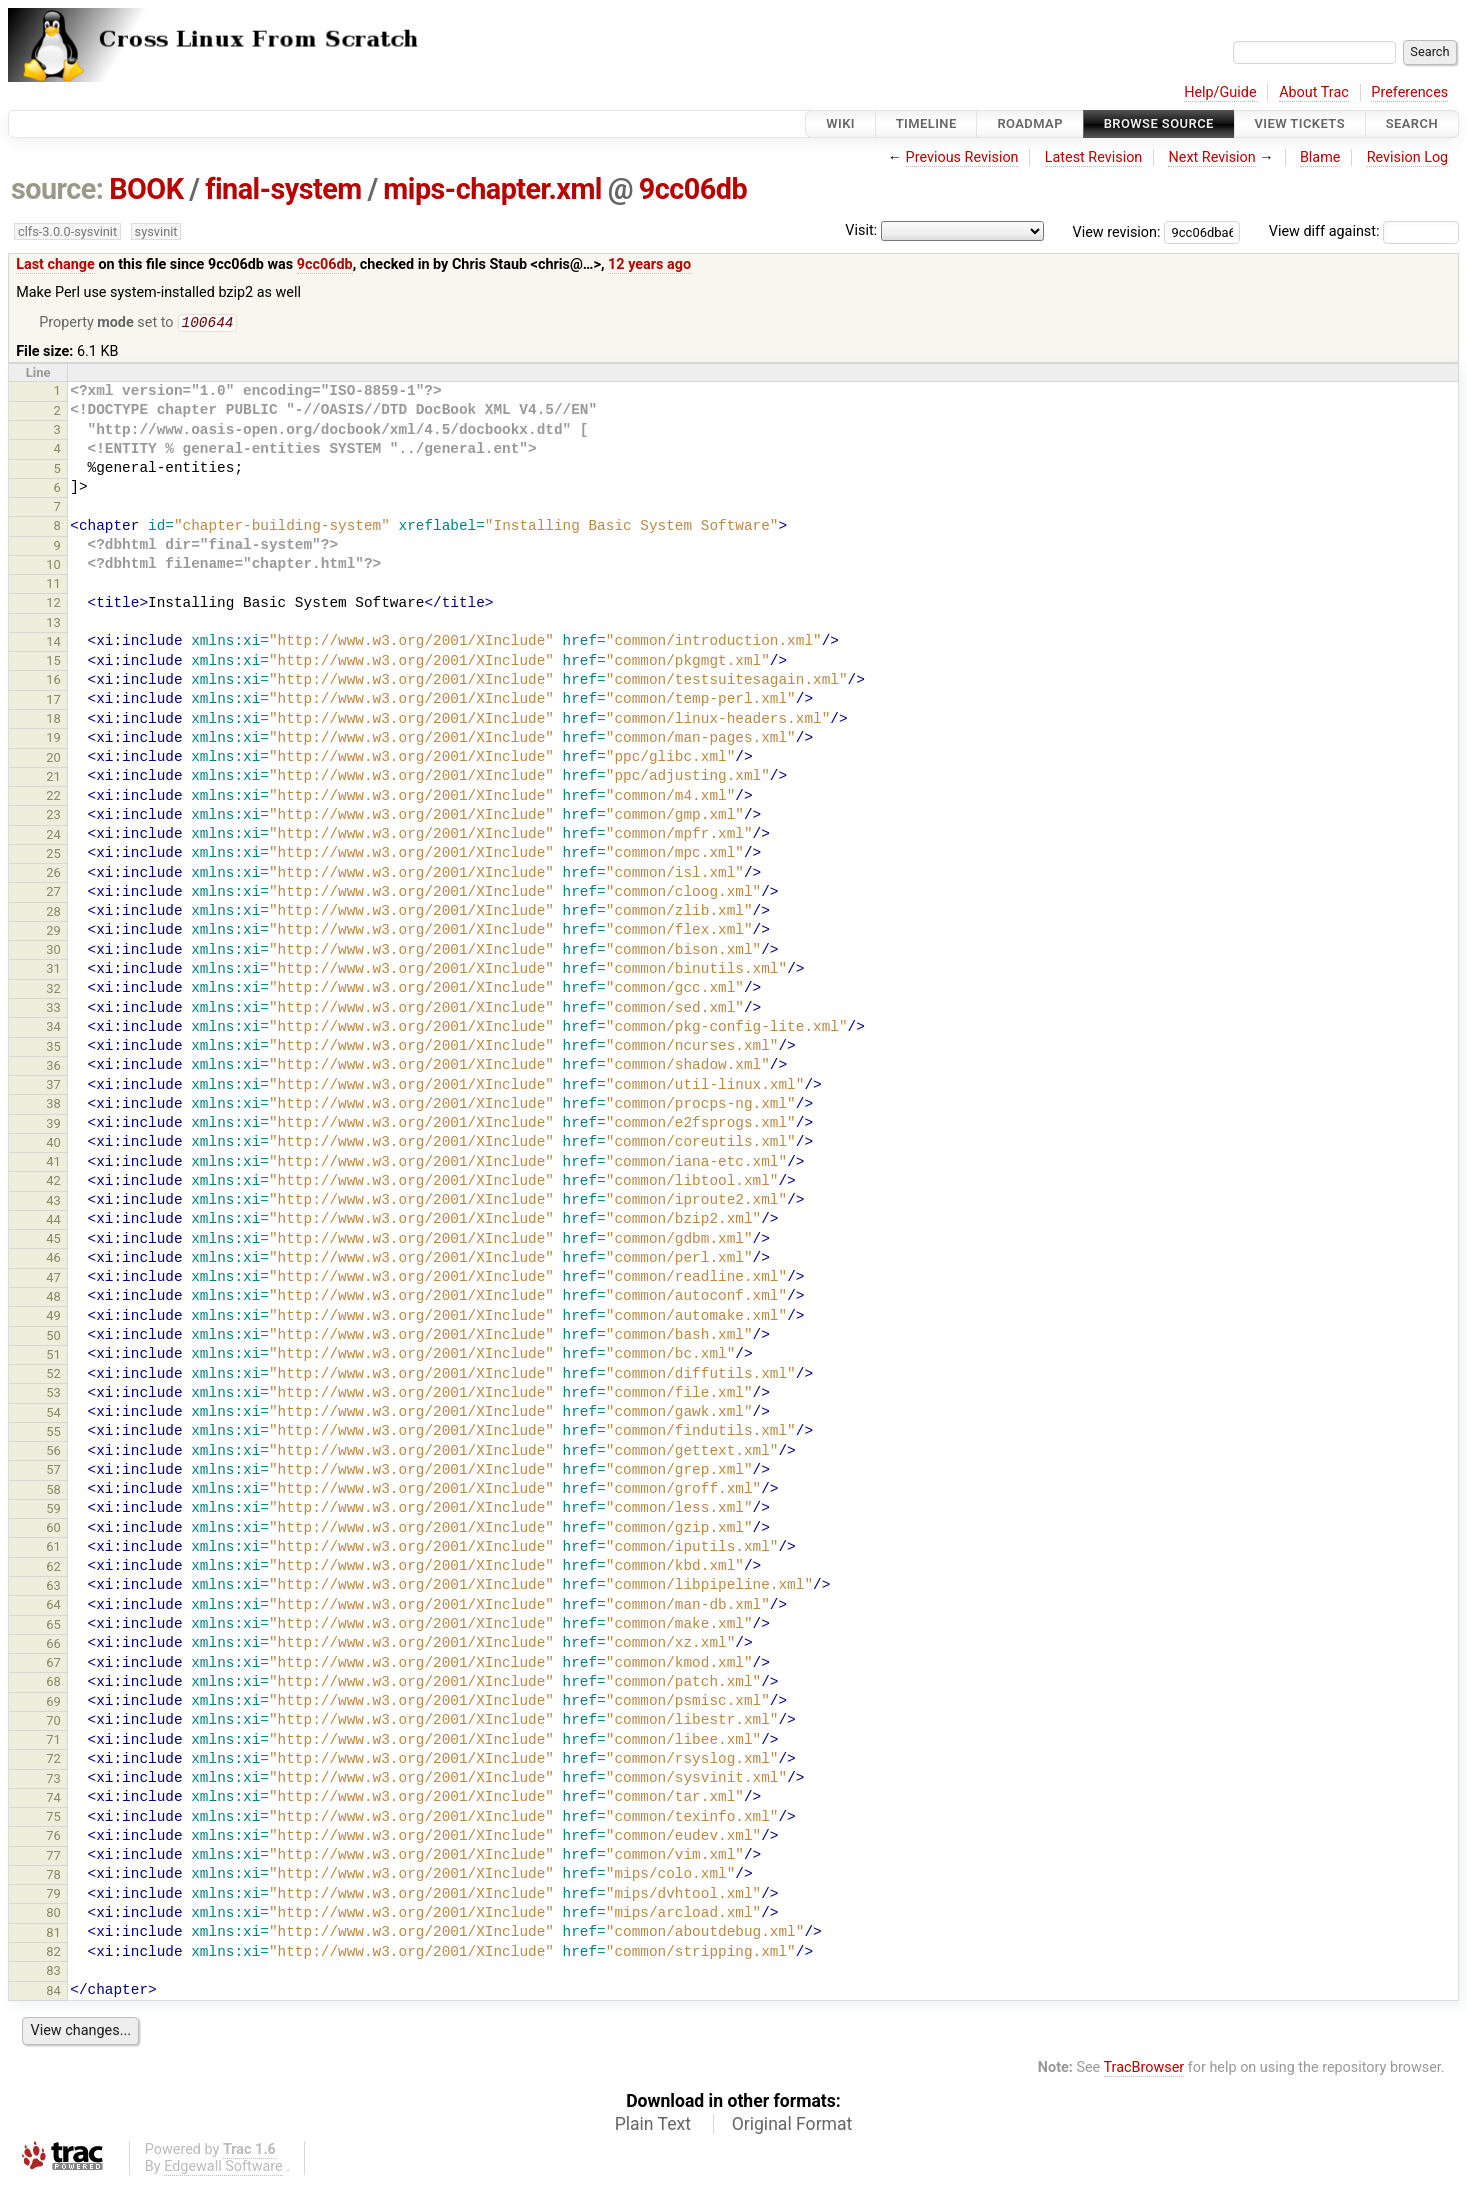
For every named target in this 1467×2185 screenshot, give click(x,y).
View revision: (1117, 231)
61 (53, 1548)
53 (53, 1394)
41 (53, 1163)
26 (53, 874)
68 (53, 1683)
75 (53, 1818)
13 (53, 624)
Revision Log (1408, 157)
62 (53, 1568)
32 (53, 990)
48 (53, 1298)
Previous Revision (962, 157)
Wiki (840, 123)
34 (53, 1028)
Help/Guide (1220, 92)
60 (53, 1529)
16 (53, 681)
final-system (283, 189)
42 (53, 1182)
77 (53, 1857)
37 (53, 1086)
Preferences (1409, 92)
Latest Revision (1094, 157)
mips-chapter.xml (492, 189)
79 (53, 1895)
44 (53, 1221)
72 (53, 1760)
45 (53, 1240)
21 (53, 778)
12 (53, 604)
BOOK (146, 189)
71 (53, 1741)
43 (53, 1202)
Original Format (792, 2126)
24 (53, 836)
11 (53, 585)
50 (53, 1337)
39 (53, 1125)
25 (53, 855)
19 (53, 739)
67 (53, 1664)
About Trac (1314, 92)
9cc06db (693, 189)
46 (53, 1259)
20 (53, 759)
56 (53, 1452)
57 (53, 1471)
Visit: (861, 230)
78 (53, 1876)
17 (53, 701)
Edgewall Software (223, 2168)
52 (53, 1375)
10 (53, 566)
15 (53, 662)
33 (53, 1009)
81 (53, 1934)
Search (1412, 123)
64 (53, 1606)
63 (53, 1587)
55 (53, 1433)
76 (53, 1837)
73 (53, 1780)
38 (53, 1105)
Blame (1320, 157)
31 (53, 970)
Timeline (926, 123)
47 (53, 1279)
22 (53, 797)
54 (53, 1414)
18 (53, 720)
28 (53, 913)
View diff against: (1364, 231)
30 (53, 951)
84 (53, 1992)
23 (53, 816)
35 (53, 1048)
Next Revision (1211, 157)
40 (53, 1144)
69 (53, 1703)
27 (53, 893)
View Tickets (1300, 123)
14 (53, 643)
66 (53, 1645)
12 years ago (649, 264)
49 (53, 1317)
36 (53, 1067)
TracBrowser (1144, 2069)
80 (53, 1914)
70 (53, 1722)
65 (53, 1626)
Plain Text (653, 2126)
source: (57, 189)
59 (53, 1510)
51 (53, 1356)
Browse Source (1159, 123)
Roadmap (1030, 123)
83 (53, 1972)
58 (53, 1491)
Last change (55, 264)
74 (53, 1799)
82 (53, 1953)
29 (53, 932)
